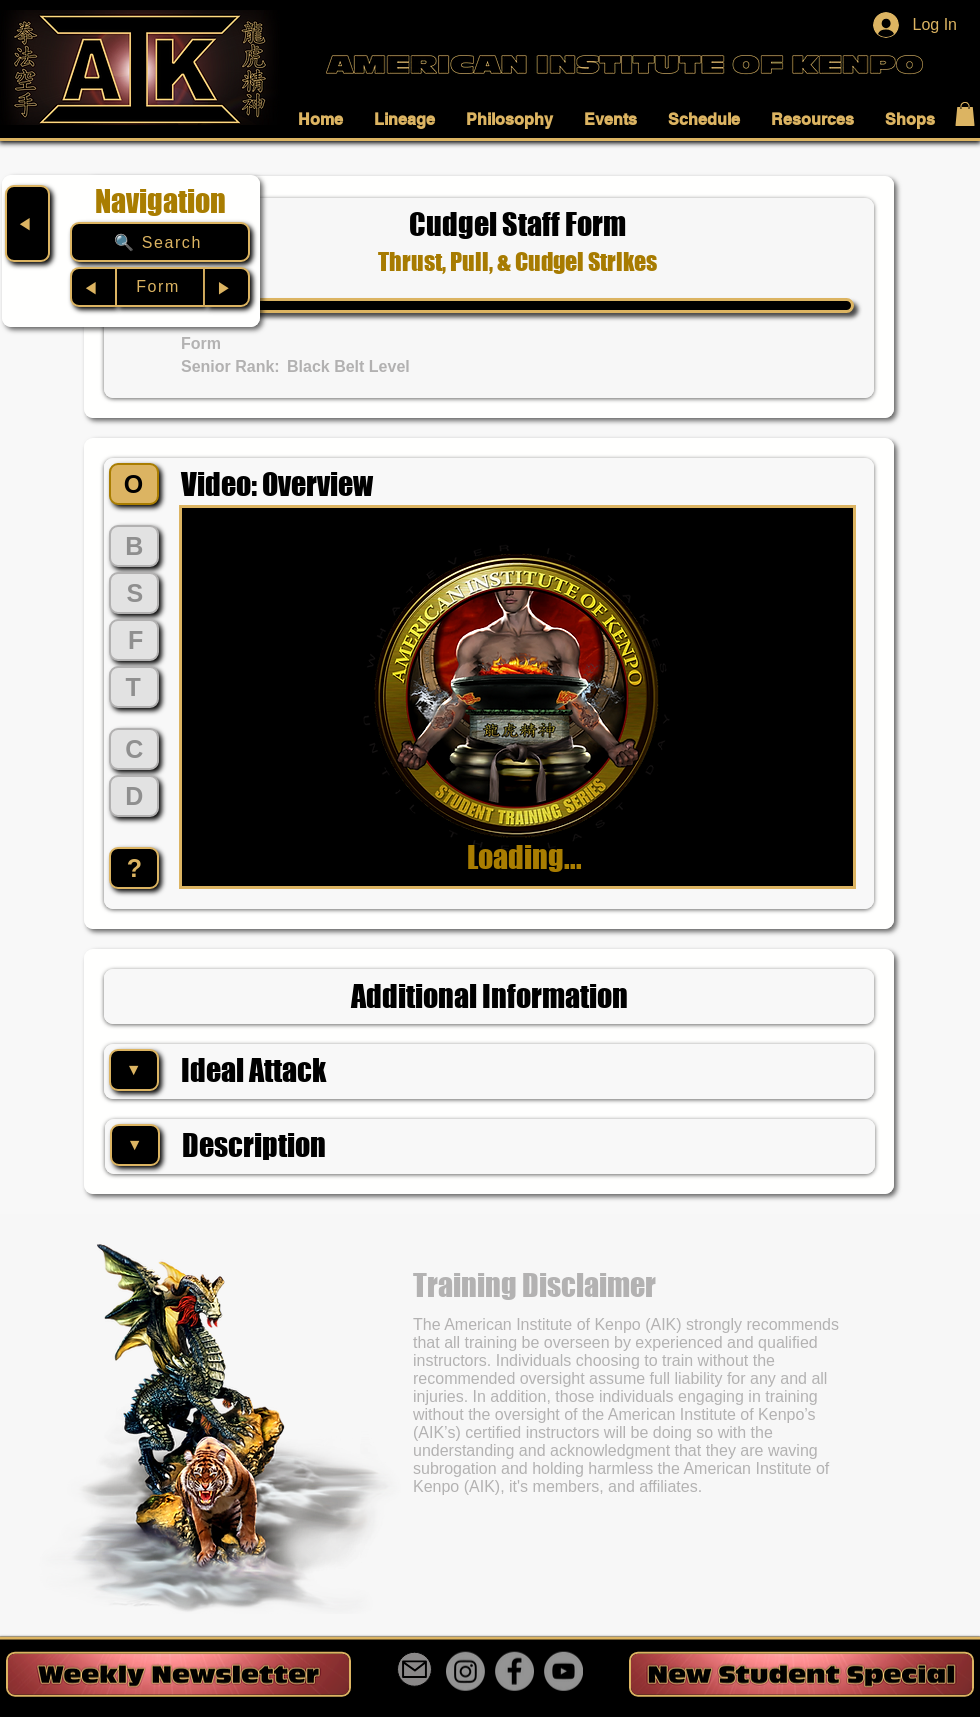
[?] (134, 868)
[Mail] (414, 1669)
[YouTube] (563, 1671)
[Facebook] (514, 1671)
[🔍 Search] (160, 242)
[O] (134, 484)
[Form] (160, 287)
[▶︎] (227, 287)
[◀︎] (27, 223)
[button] (326, 119)
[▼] (134, 1070)
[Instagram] (465, 1671)
